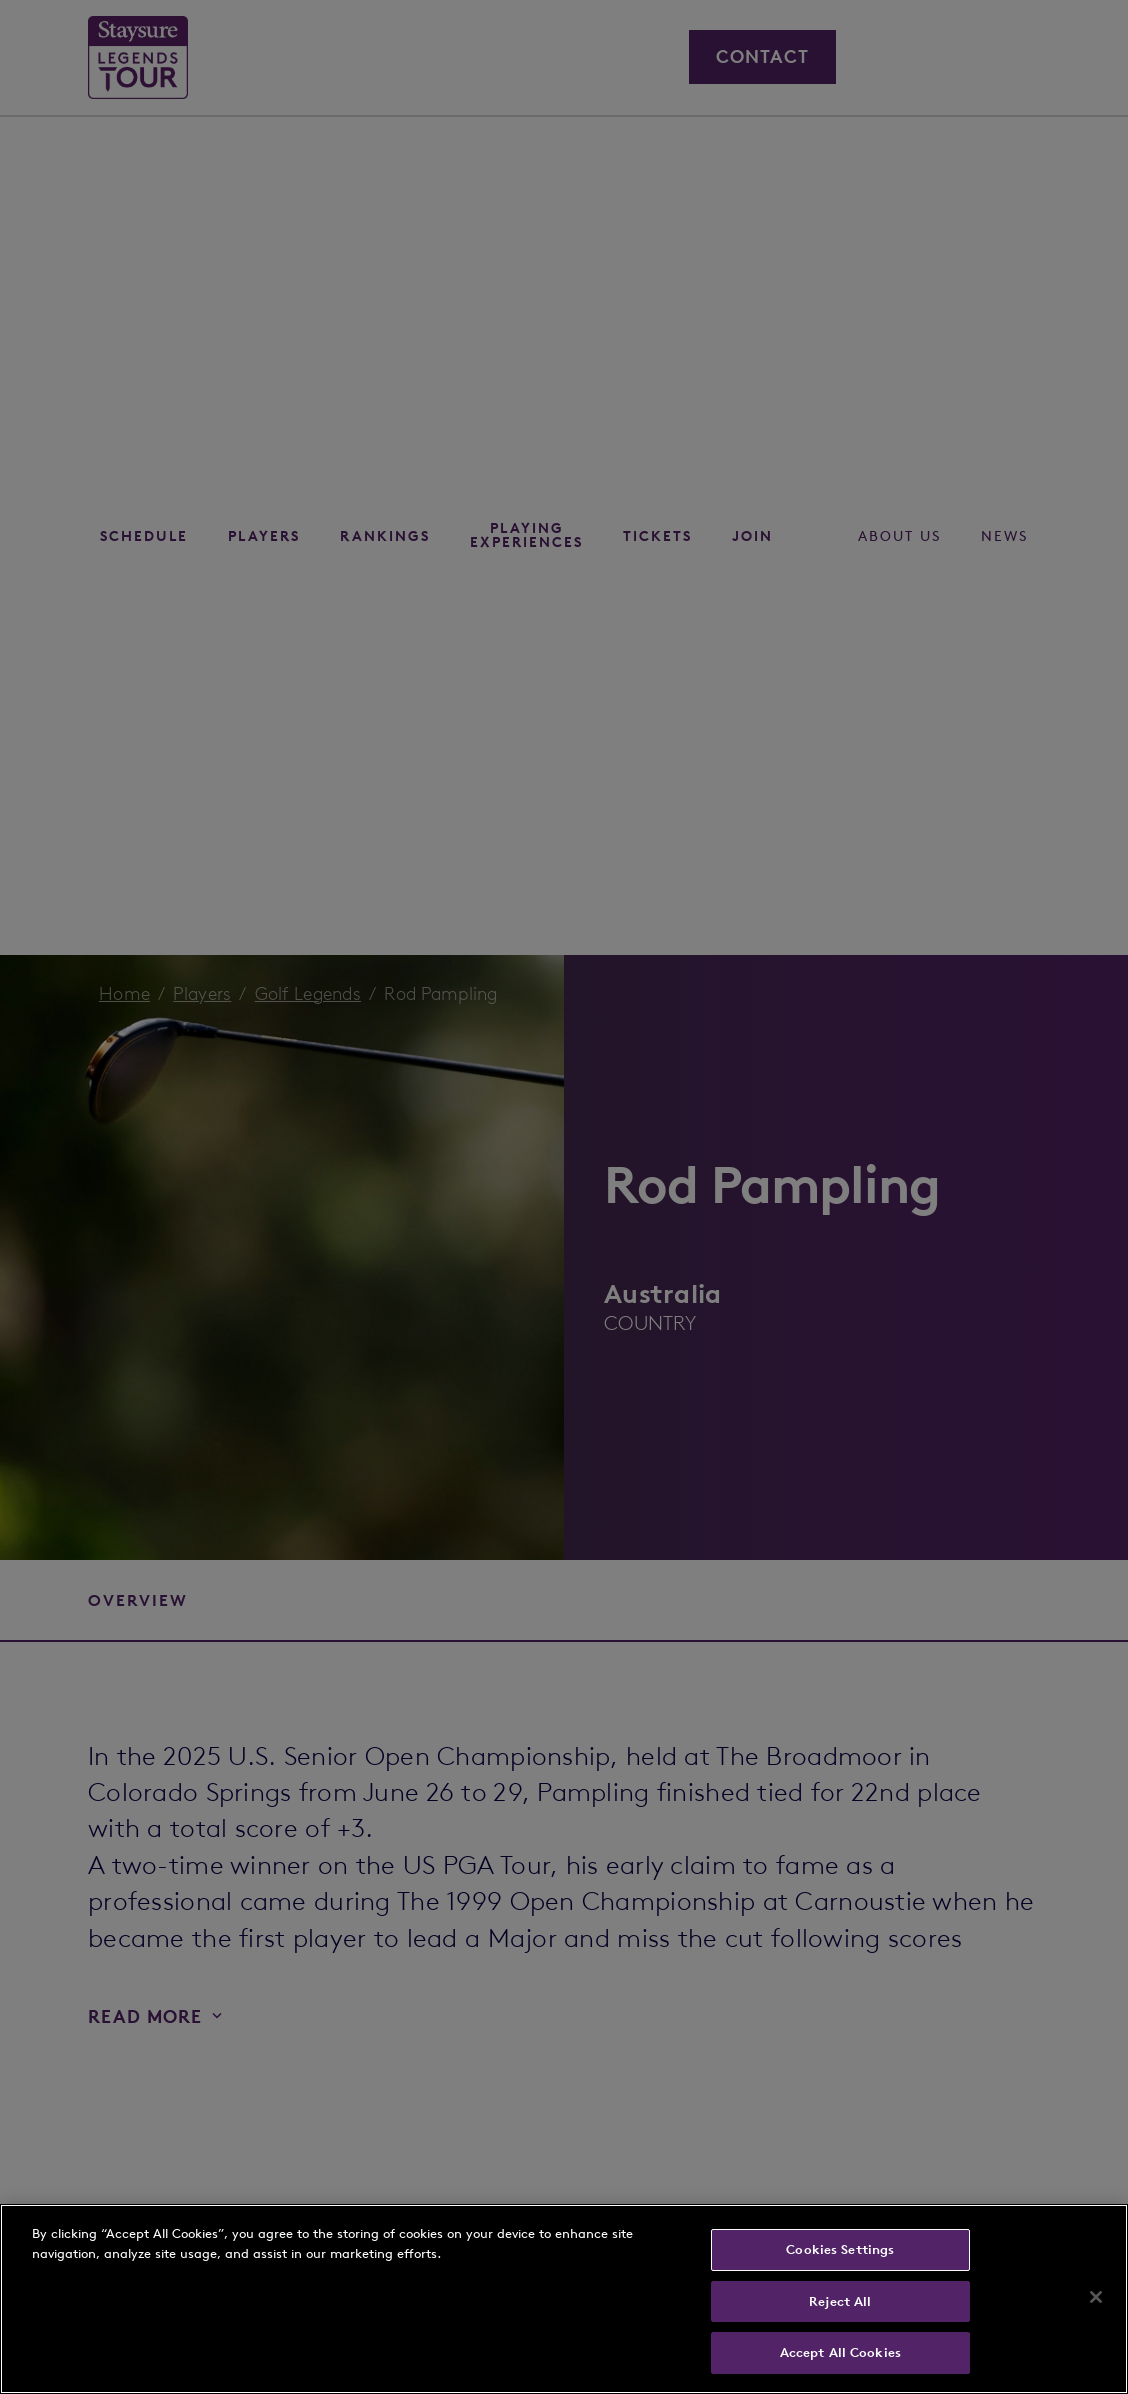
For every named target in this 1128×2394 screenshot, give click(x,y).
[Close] (1096, 2297)
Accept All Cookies (840, 2352)
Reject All (840, 2301)
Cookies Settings (840, 2249)
